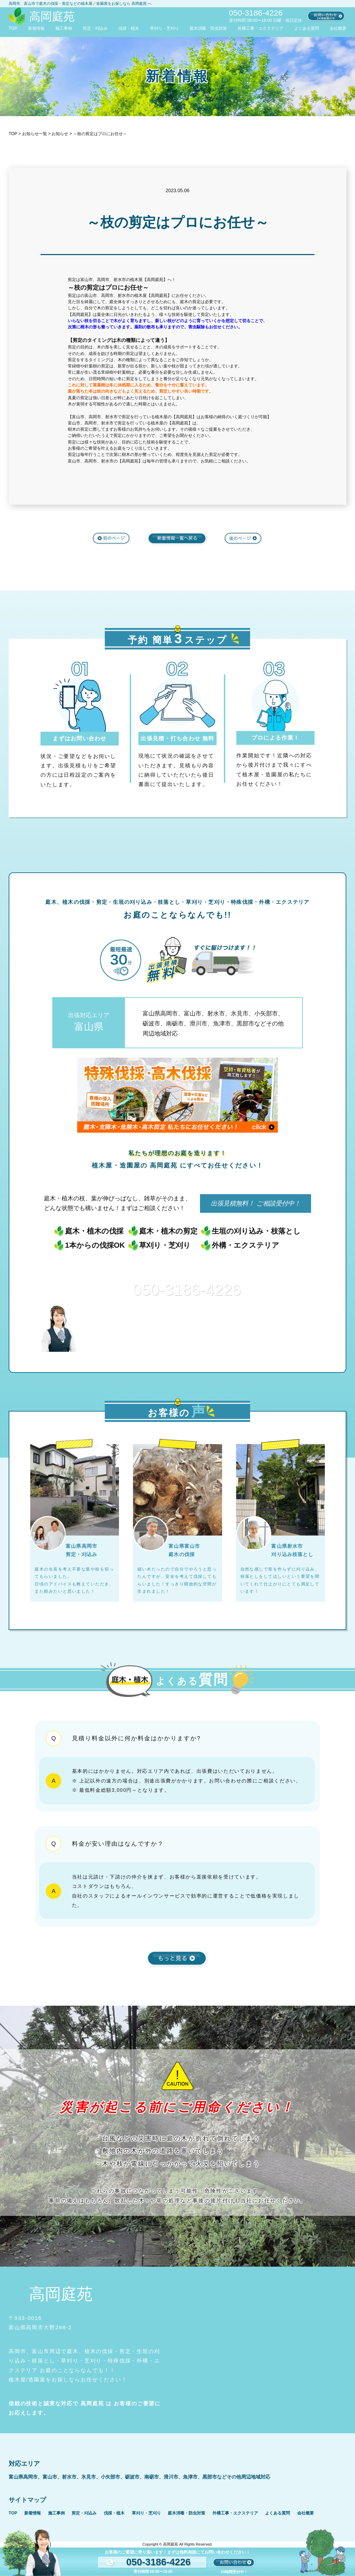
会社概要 (338, 28)
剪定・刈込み (95, 28)
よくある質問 (306, 28)
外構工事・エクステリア (260, 28)
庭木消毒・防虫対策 (208, 28)
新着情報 (36, 28)
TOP (13, 28)
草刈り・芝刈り (164, 28)
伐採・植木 (128, 28)
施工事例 (63, 28)
